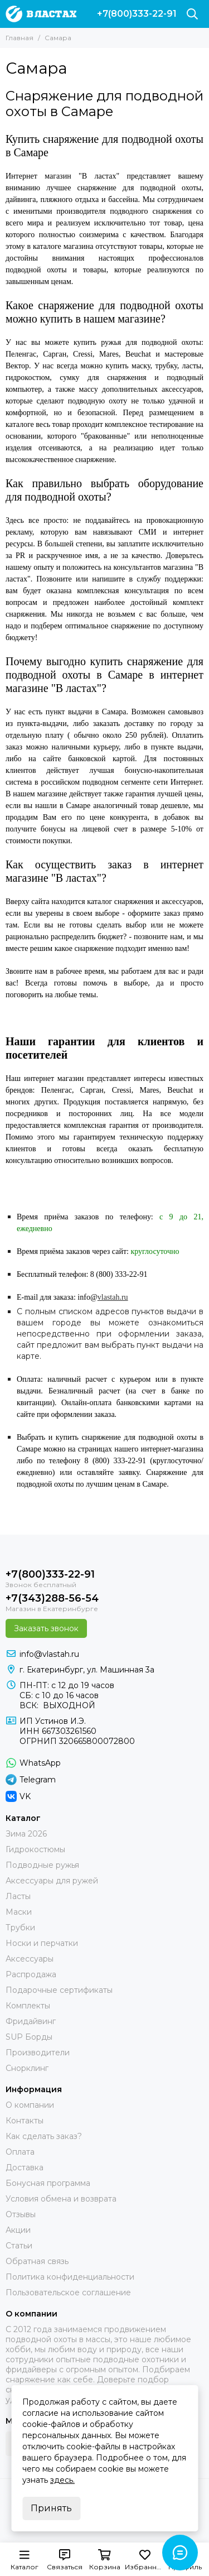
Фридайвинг (31, 2021)
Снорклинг (27, 2068)
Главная (19, 37)
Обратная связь (37, 2261)
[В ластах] (41, 14)
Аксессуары (30, 1959)
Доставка (24, 2167)
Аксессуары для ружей (52, 1881)
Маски (19, 1912)
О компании (30, 2105)
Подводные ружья (42, 1865)
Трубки (20, 1928)
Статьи (19, 2246)
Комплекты (28, 2006)
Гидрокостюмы (35, 1849)
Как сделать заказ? (44, 2136)
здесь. (62, 2480)
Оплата (20, 2152)
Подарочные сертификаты (59, 1990)
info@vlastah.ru (49, 1654)
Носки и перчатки (42, 1943)
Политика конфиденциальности (70, 2277)
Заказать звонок (46, 1628)
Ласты (18, 1896)
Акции (18, 2230)
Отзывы (21, 2214)
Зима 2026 (26, 1834)
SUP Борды (29, 2037)
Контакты (24, 2121)
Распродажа (31, 1974)
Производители (38, 2053)
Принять (51, 2508)
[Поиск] (192, 14)
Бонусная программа (48, 2183)
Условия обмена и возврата (61, 2199)
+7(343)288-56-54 (52, 1598)
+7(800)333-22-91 (137, 14)
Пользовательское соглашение (68, 2292)
